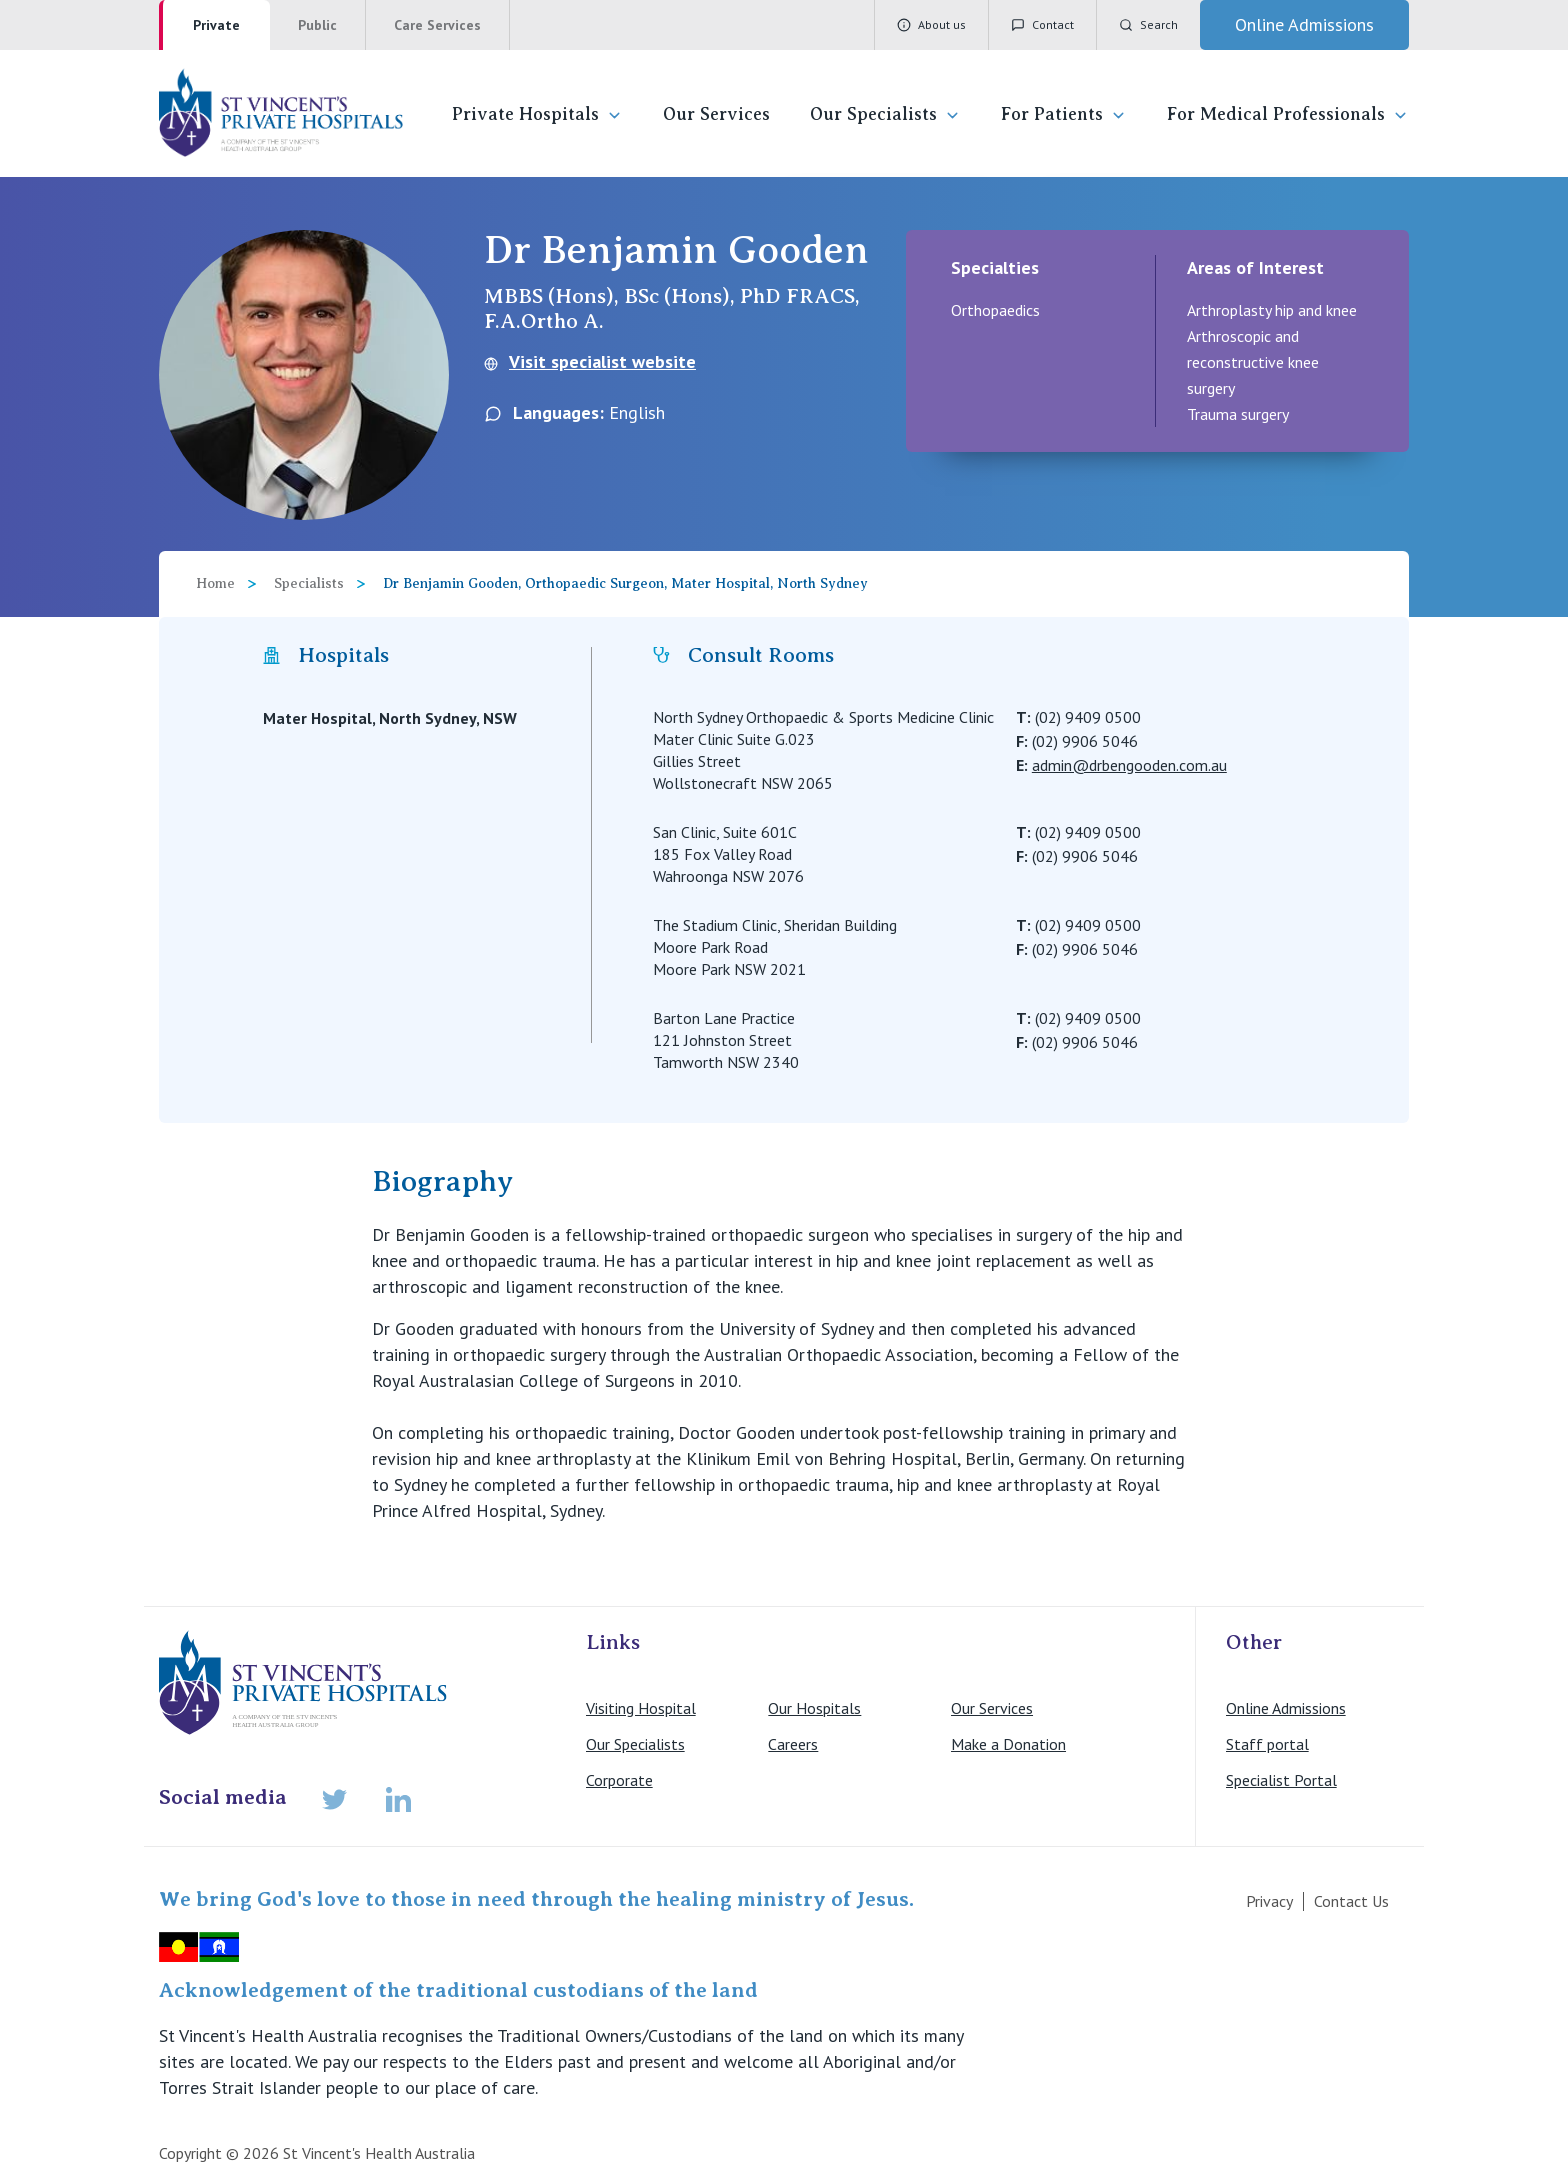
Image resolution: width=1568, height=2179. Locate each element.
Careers (793, 1744)
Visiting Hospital (641, 1708)
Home (215, 583)
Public (317, 25)
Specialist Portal (1281, 1780)
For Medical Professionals (1288, 114)
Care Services (437, 25)
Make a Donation (1008, 1744)
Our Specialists (885, 114)
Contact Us (1351, 1901)
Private (216, 25)
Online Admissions (1286, 1708)
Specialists (309, 583)
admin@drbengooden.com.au (1129, 765)
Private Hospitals (537, 114)
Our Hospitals (814, 1708)
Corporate (619, 1780)
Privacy (1269, 1901)
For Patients (1064, 114)
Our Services (716, 114)
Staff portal (1267, 1744)
